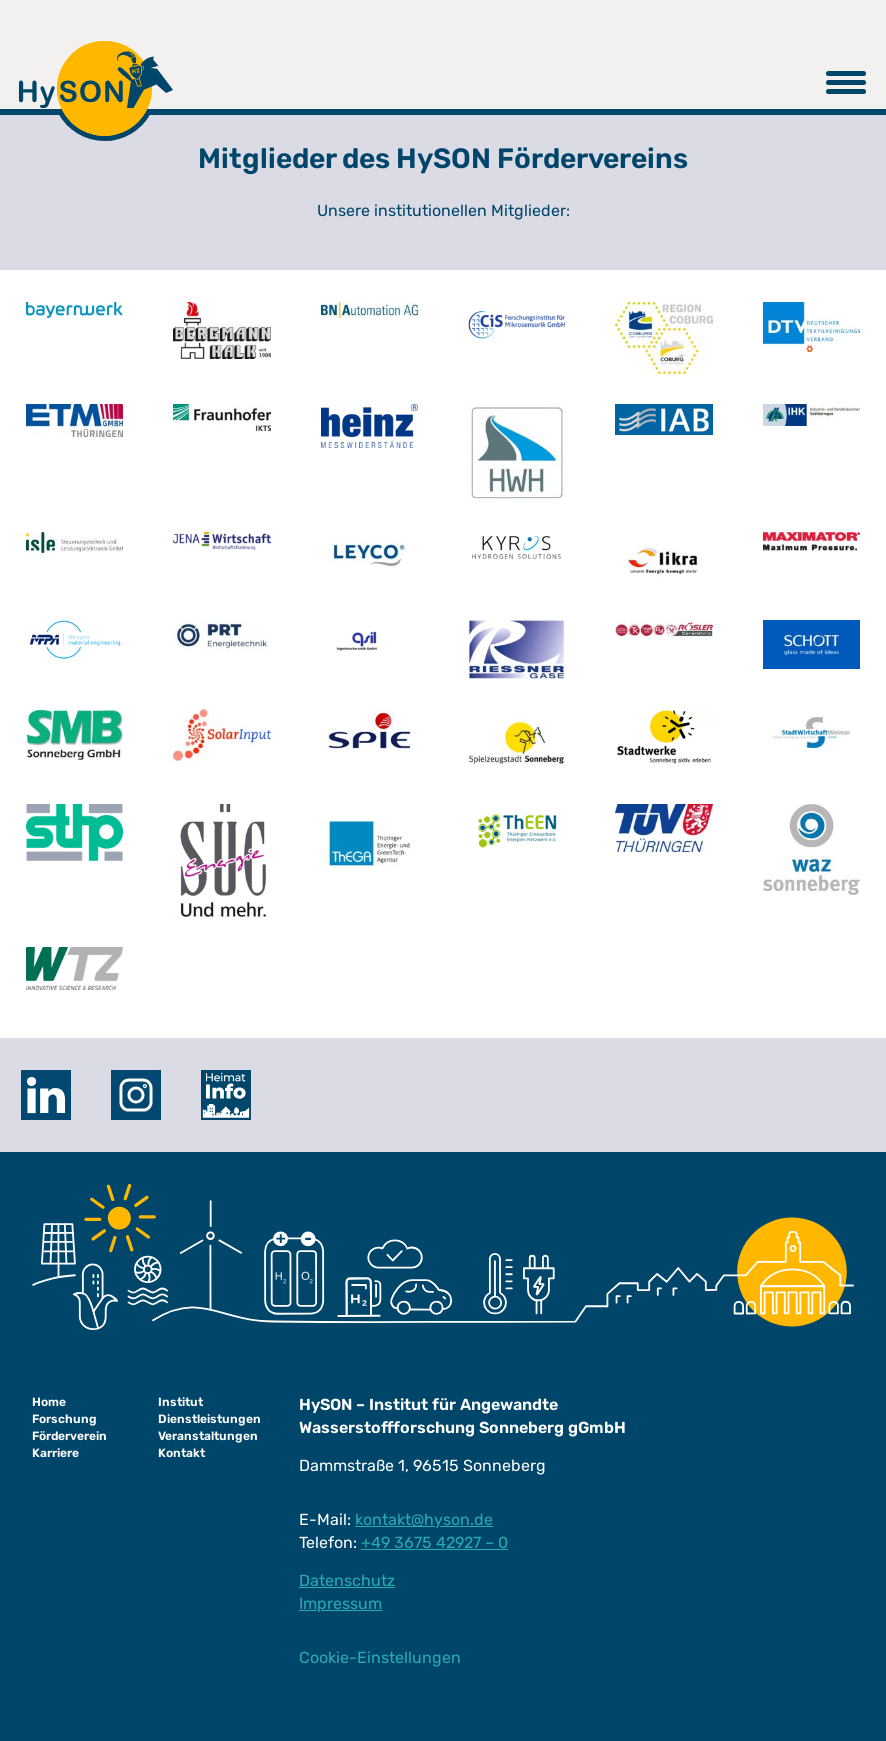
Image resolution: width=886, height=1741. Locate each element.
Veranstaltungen (208, 1436)
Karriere (55, 1453)
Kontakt (181, 1453)
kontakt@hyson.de (424, 1519)
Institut (180, 1402)
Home (49, 1402)
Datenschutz (347, 1580)
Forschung (64, 1419)
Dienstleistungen (209, 1419)
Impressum (340, 1603)
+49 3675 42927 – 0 (434, 1542)
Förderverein (69, 1436)
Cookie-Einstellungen (380, 1657)
